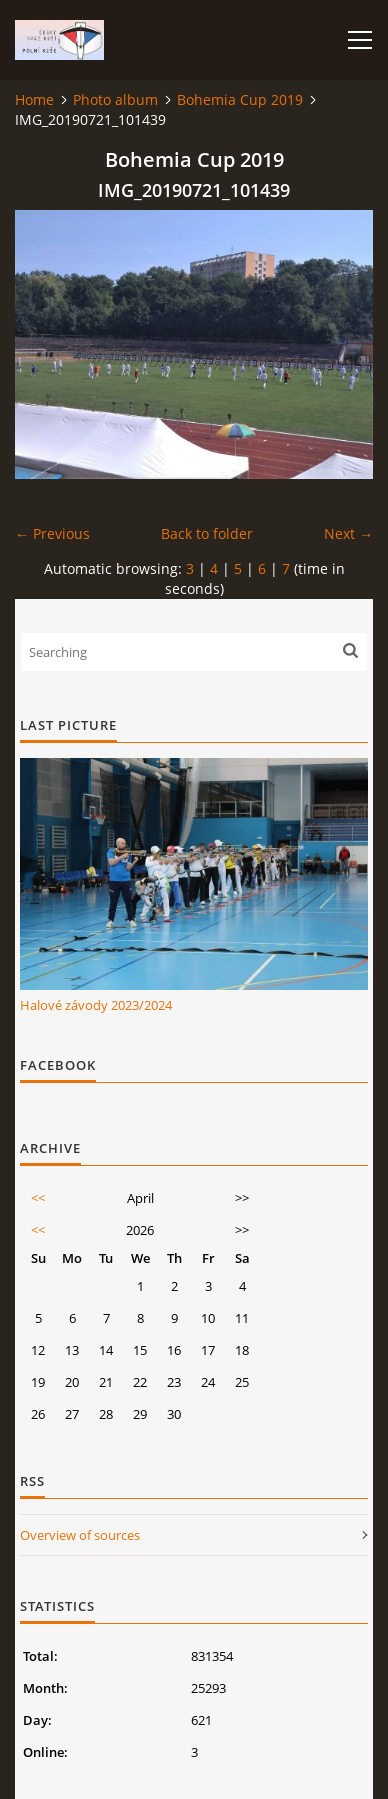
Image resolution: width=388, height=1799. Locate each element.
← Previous (52, 533)
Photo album (115, 99)
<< (38, 1198)
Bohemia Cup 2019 (240, 99)
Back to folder (207, 533)
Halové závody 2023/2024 (96, 1005)
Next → (348, 533)
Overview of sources (80, 1535)
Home (34, 99)
